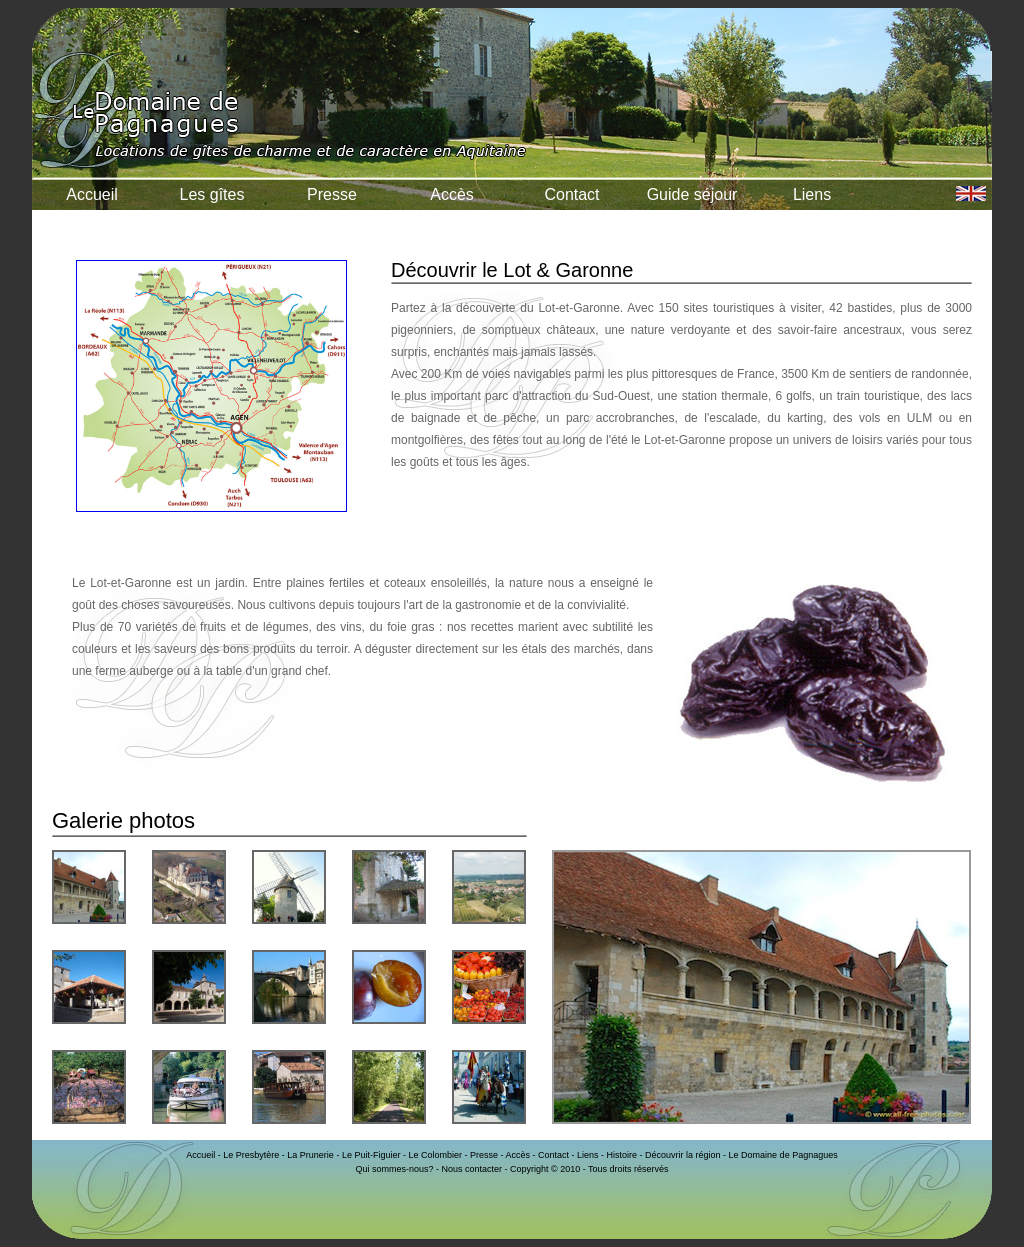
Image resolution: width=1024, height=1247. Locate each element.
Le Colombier (435, 1155)
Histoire (622, 1155)
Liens (812, 194)
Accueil (92, 194)
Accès (452, 194)
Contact (571, 194)
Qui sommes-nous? (394, 1169)
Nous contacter (471, 1169)
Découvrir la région (683, 1155)
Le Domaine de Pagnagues (783, 1155)
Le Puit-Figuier (371, 1155)
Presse (332, 194)
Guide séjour (692, 194)
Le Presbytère (251, 1155)
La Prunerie (310, 1155)
